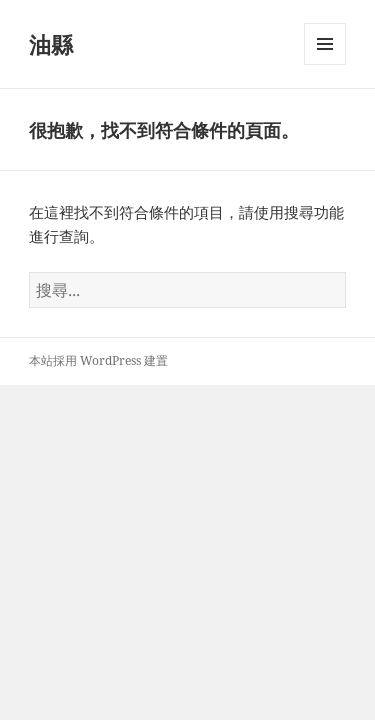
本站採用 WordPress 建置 (98, 360)
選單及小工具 (325, 64)
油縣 (51, 44)
